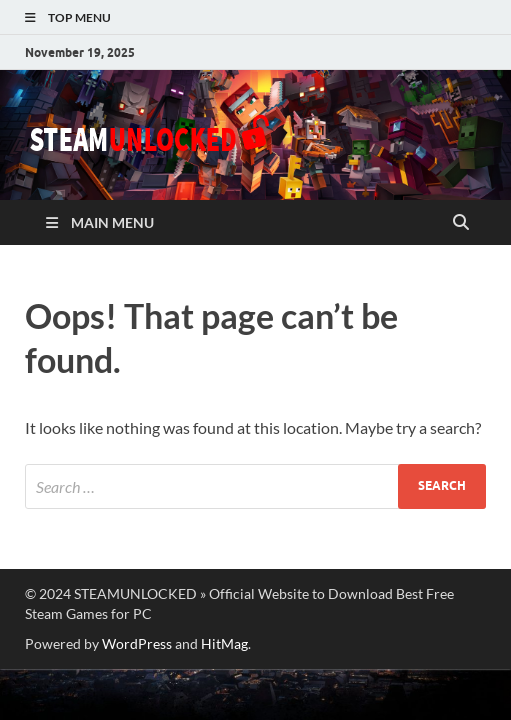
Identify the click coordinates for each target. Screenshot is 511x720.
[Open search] (461, 223)
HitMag (224, 643)
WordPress (137, 643)
